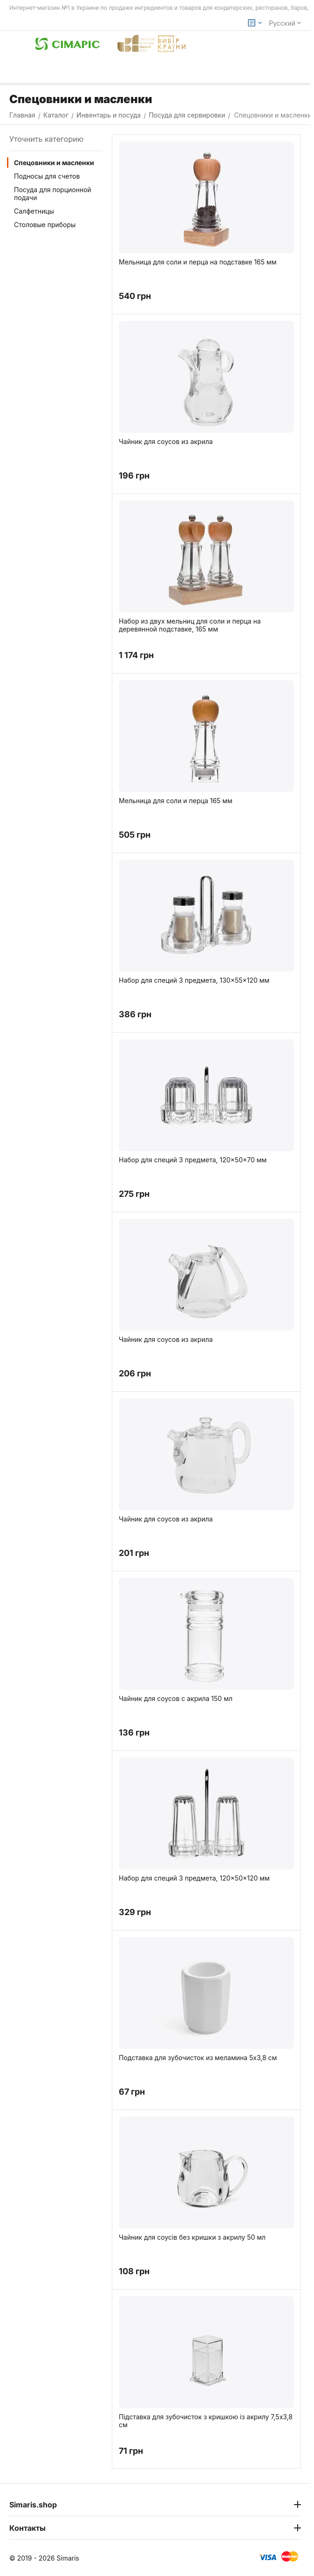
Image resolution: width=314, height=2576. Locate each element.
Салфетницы (34, 211)
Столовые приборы (44, 225)
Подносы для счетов (47, 176)
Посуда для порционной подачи (52, 193)
